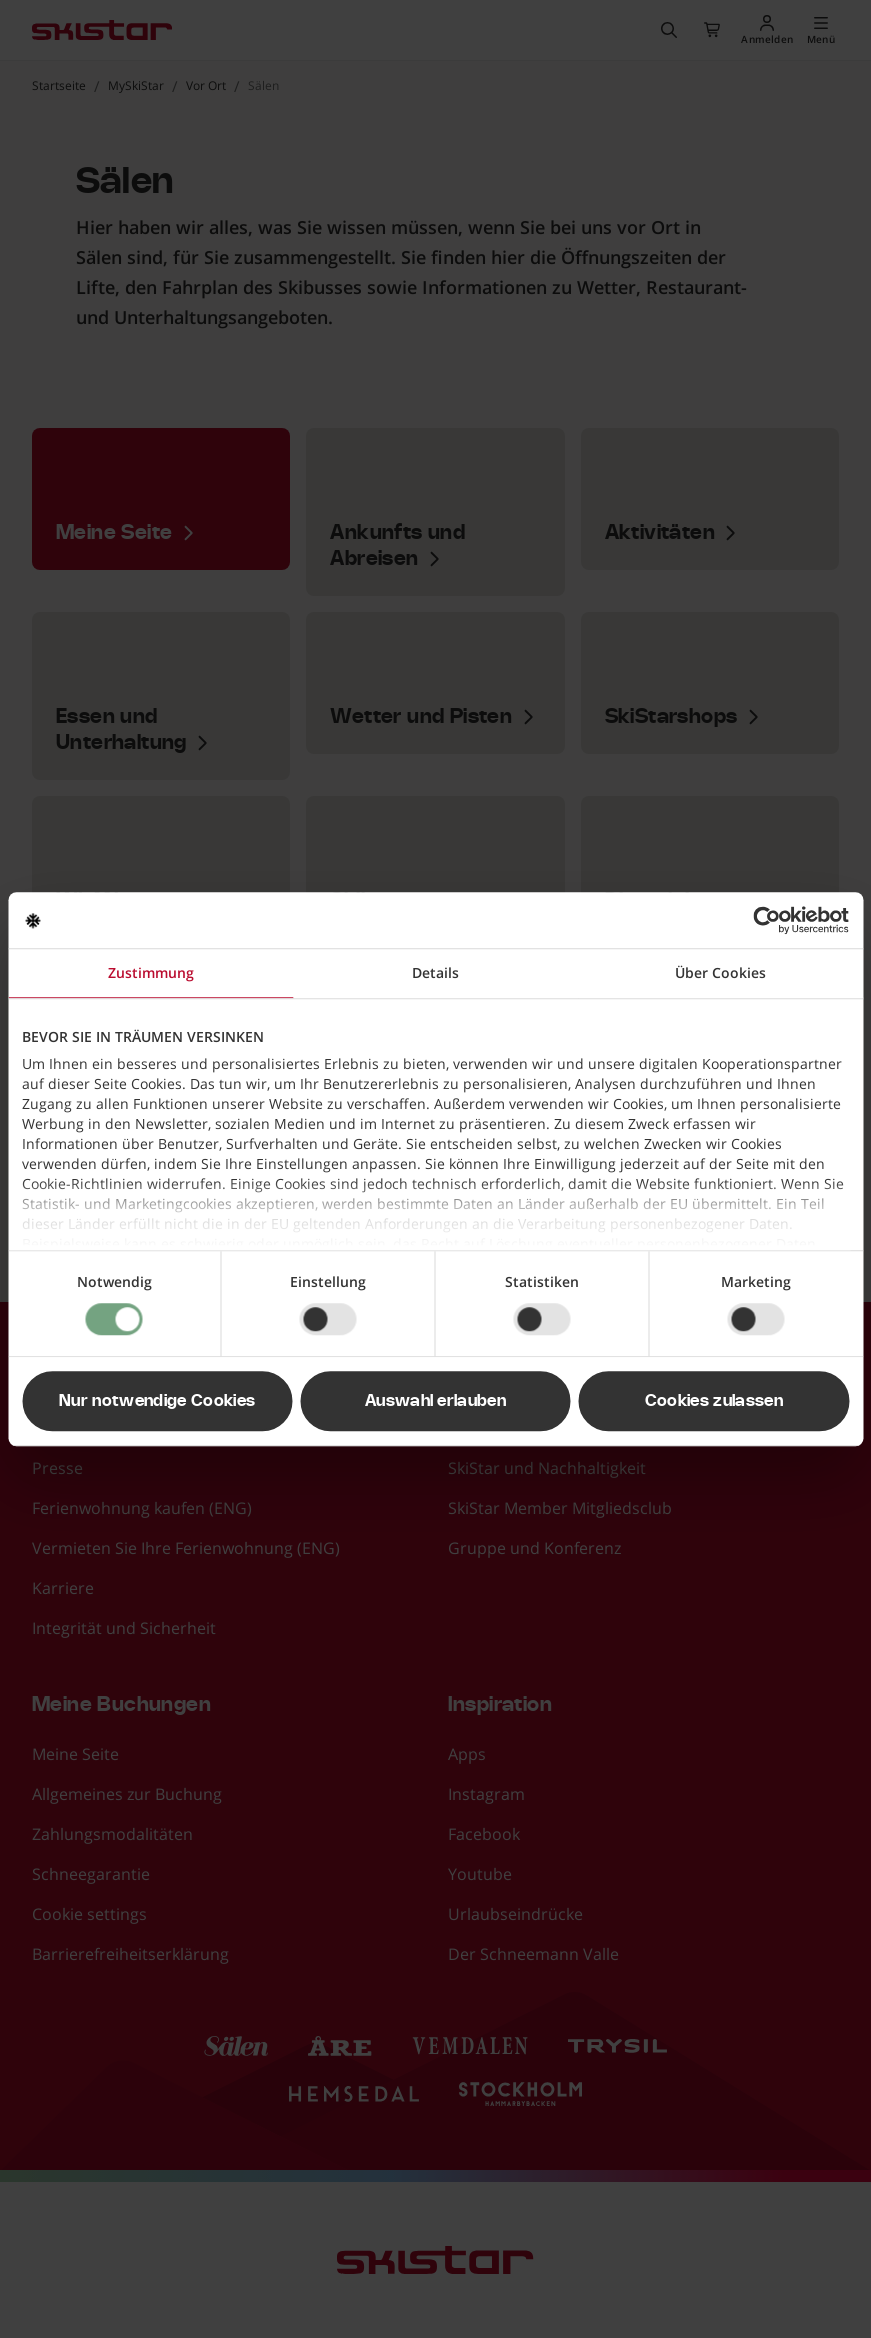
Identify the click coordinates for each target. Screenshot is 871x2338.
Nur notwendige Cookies (157, 1401)
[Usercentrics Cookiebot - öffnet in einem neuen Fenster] (761, 920)
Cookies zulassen (714, 1401)
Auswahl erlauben (435, 1401)
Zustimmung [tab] (151, 972)
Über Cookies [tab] (720, 972)
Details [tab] (435, 972)
